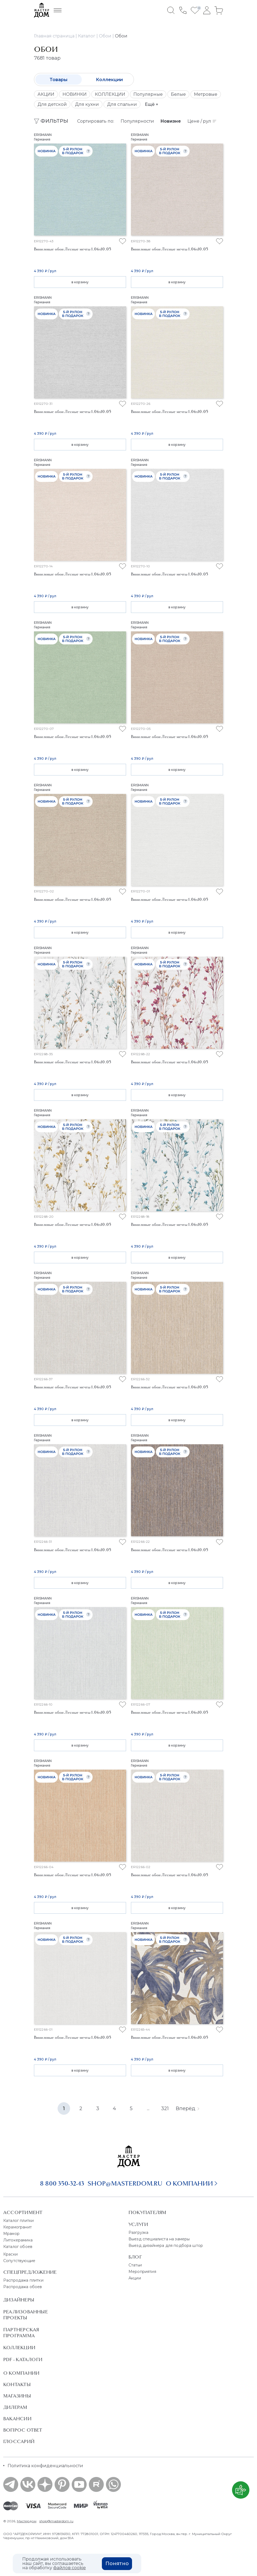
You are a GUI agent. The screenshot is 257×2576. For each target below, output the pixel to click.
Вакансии (17, 2419)
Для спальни (122, 104)
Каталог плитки (18, 2220)
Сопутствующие (19, 2260)
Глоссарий (19, 2441)
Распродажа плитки (23, 2280)
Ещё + (151, 104)
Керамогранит (17, 2227)
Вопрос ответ (22, 2430)
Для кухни (87, 104)
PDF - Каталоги (22, 2359)
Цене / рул (202, 121)
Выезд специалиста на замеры (159, 2239)
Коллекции (109, 79)
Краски (10, 2254)
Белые (178, 94)
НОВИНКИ (74, 94)
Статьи (135, 2265)
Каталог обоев (17, 2246)
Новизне (171, 121)
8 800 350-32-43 (62, 2183)
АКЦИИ (45, 94)
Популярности (137, 121)
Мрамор (11, 2233)
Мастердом (26, 2521)
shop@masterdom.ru (124, 2183)
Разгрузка (138, 2232)
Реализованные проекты (25, 2315)
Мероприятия (142, 2271)
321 (165, 2108)
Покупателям (147, 2212)
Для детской (52, 104)
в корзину (80, 282)
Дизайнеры (18, 2300)
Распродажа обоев (22, 2286)
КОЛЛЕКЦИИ (110, 94)
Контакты (17, 2384)
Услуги (138, 2224)
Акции (134, 2278)
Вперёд (187, 2108)
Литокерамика (18, 2240)
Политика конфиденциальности (45, 2465)
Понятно (117, 2564)
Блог (135, 2257)
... (148, 2108)
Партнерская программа (21, 2333)
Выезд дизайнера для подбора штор (165, 2245)
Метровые (205, 94)
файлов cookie (69, 2567)
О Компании (21, 2373)
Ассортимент (22, 2212)
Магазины (17, 2396)
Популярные (148, 94)
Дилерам (15, 2407)
